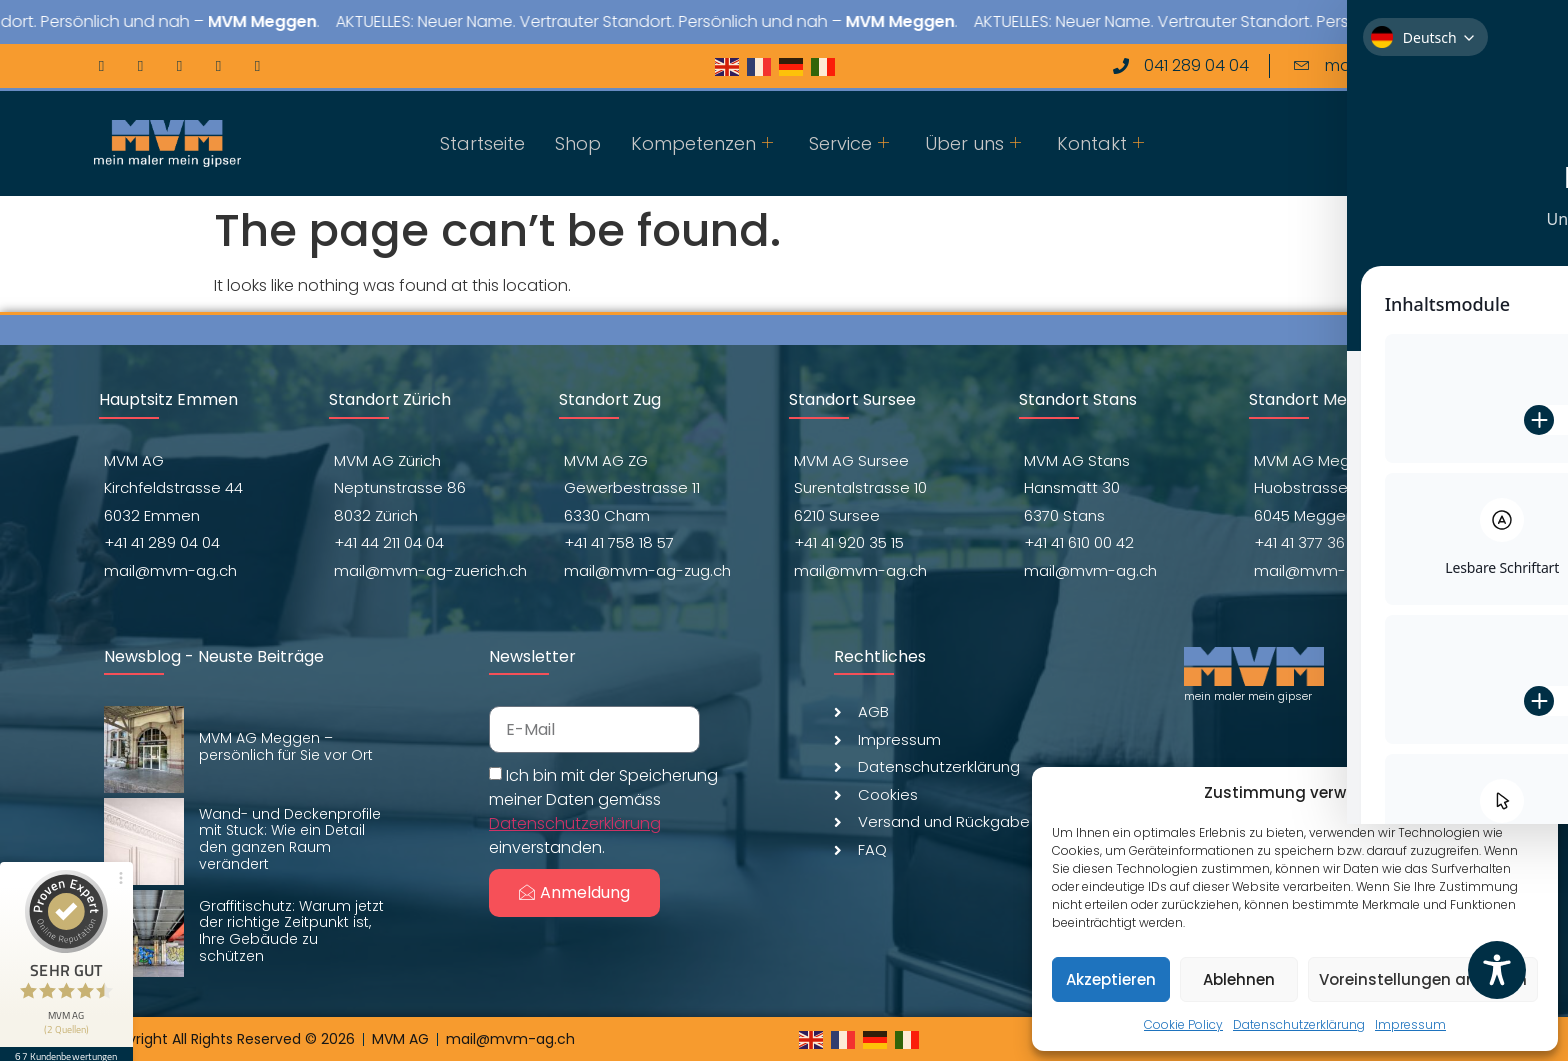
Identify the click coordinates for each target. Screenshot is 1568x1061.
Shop (578, 143)
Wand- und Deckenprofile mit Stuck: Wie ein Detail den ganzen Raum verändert (290, 839)
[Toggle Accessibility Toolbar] (1497, 970)
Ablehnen (1239, 979)
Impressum (1410, 1024)
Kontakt (1100, 143)
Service (849, 143)
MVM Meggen (330, 21)
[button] (1528, 793)
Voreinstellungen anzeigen (1423, 979)
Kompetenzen (702, 143)
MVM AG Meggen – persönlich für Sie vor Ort (286, 746)
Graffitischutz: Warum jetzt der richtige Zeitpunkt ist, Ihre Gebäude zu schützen (291, 931)
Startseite (482, 143)
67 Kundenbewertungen (68, 1038)
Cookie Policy (1183, 1024)
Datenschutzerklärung (1299, 1024)
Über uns (973, 143)
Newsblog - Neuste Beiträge (214, 656)
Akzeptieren (1111, 979)
